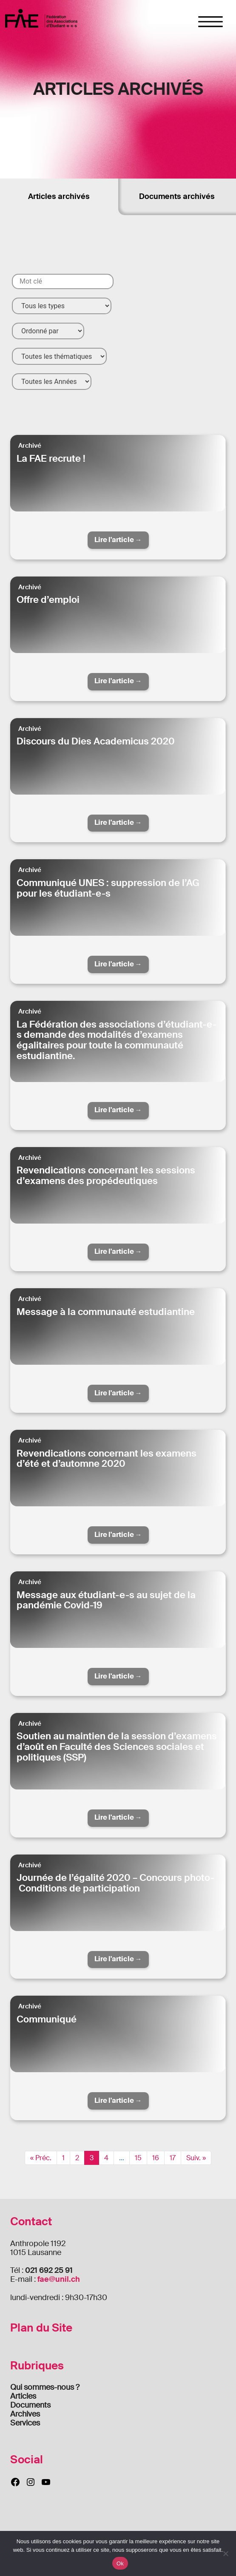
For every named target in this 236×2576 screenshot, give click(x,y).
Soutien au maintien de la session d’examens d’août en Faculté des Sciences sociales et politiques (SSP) (117, 1746)
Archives (25, 2414)
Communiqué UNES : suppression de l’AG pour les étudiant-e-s (108, 888)
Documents (30, 2405)
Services (25, 2423)
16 (155, 2157)
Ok (120, 2563)
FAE (41, 18)
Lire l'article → (118, 539)
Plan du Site (41, 2328)
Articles (23, 2396)
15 (138, 2157)
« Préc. (40, 2157)
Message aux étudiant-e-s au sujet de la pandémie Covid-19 (106, 1600)
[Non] (225, 2553)
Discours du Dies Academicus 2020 (96, 741)
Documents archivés (177, 196)
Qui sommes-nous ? (45, 2387)
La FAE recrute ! (51, 458)
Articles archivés (59, 196)
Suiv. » (196, 2157)
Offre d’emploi (48, 600)
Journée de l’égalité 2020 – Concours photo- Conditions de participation (115, 1883)
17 (173, 2157)
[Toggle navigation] (210, 21)
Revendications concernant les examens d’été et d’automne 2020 (106, 1458)
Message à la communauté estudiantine (106, 1312)
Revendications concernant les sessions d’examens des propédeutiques (106, 1175)
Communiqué (47, 2019)
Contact (31, 2222)
